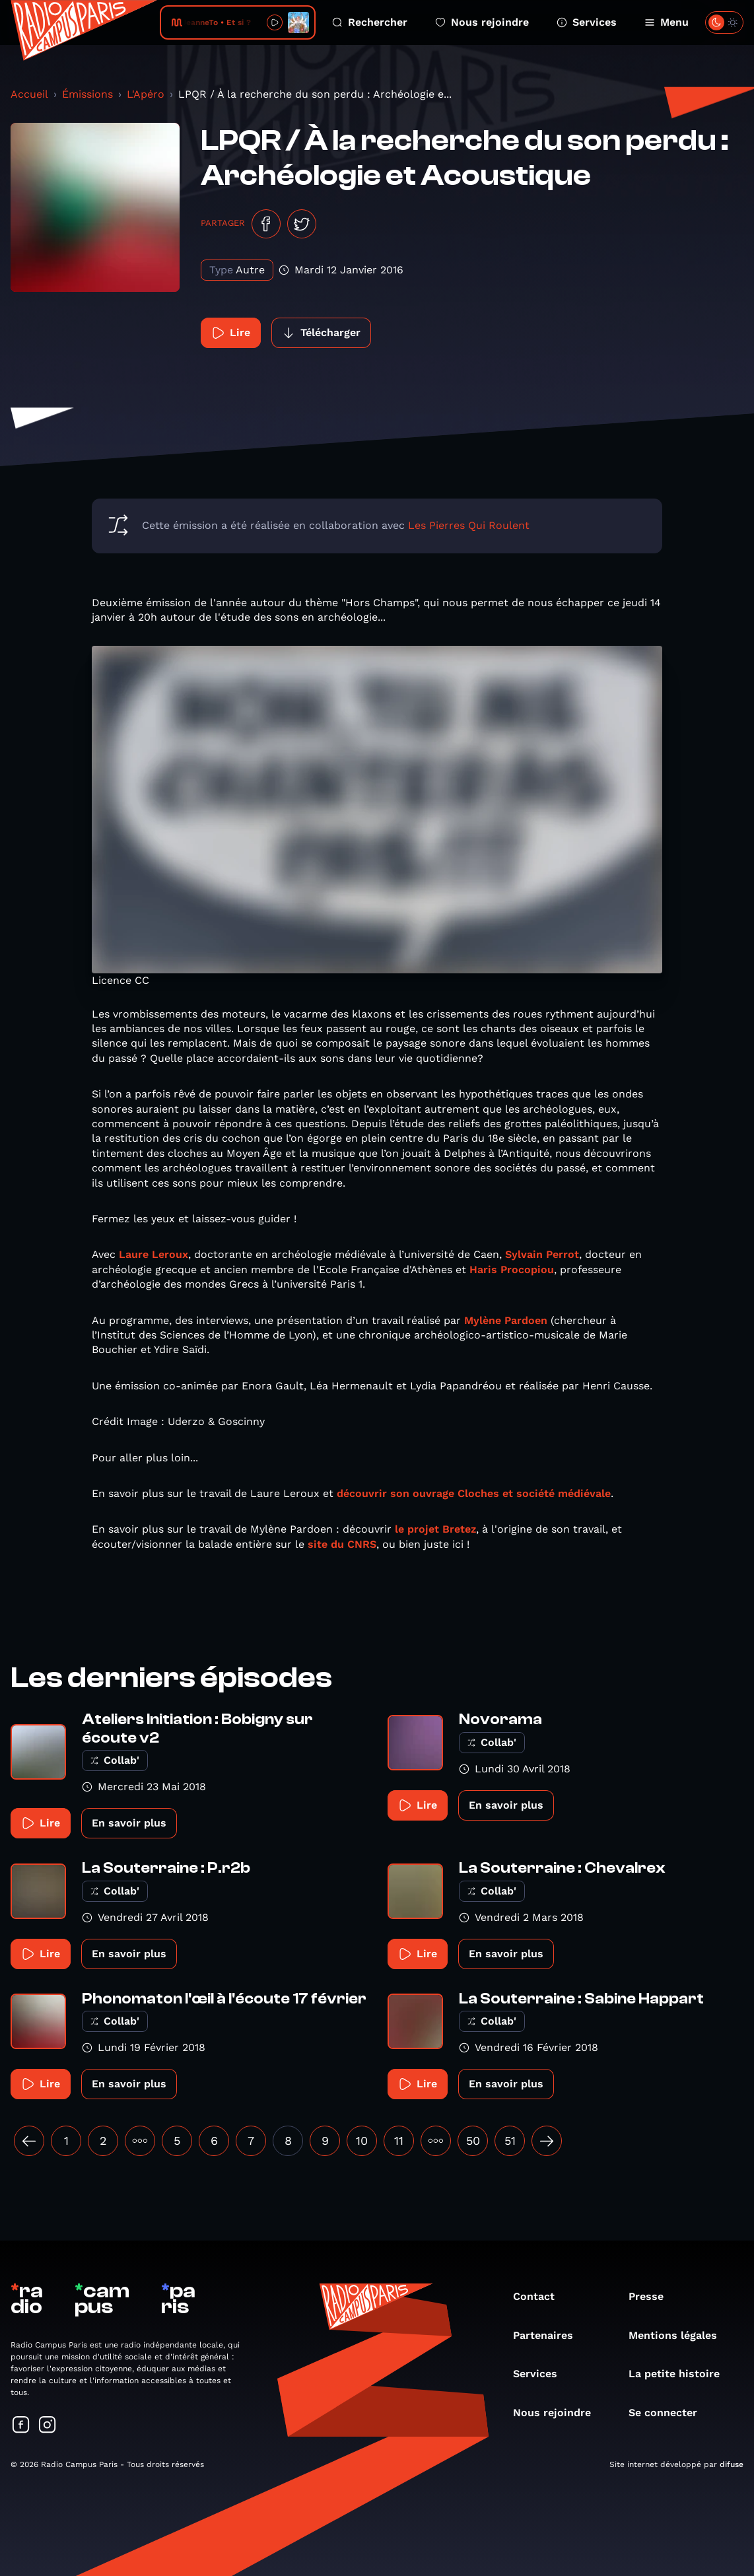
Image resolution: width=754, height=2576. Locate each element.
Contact (540, 2296)
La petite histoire (681, 2373)
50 (473, 2140)
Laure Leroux (153, 1254)
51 (510, 2140)
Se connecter (669, 2412)
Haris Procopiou (511, 1269)
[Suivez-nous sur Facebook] (21, 2425)
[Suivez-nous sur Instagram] (47, 2425)
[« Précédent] (29, 2140)
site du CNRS (342, 1544)
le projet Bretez (435, 1529)
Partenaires (549, 2335)
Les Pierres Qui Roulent (469, 525)
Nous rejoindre (482, 22)
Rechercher (369, 22)
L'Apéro (145, 94)
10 (362, 2140)
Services (587, 22)
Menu (666, 22)
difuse (731, 2464)
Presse (653, 2296)
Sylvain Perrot (542, 1254)
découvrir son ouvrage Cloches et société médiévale (474, 1493)
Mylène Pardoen (505, 1320)
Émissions (87, 94)
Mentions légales (679, 2335)
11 (398, 2140)
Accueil (29, 94)
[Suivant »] (546, 2140)
